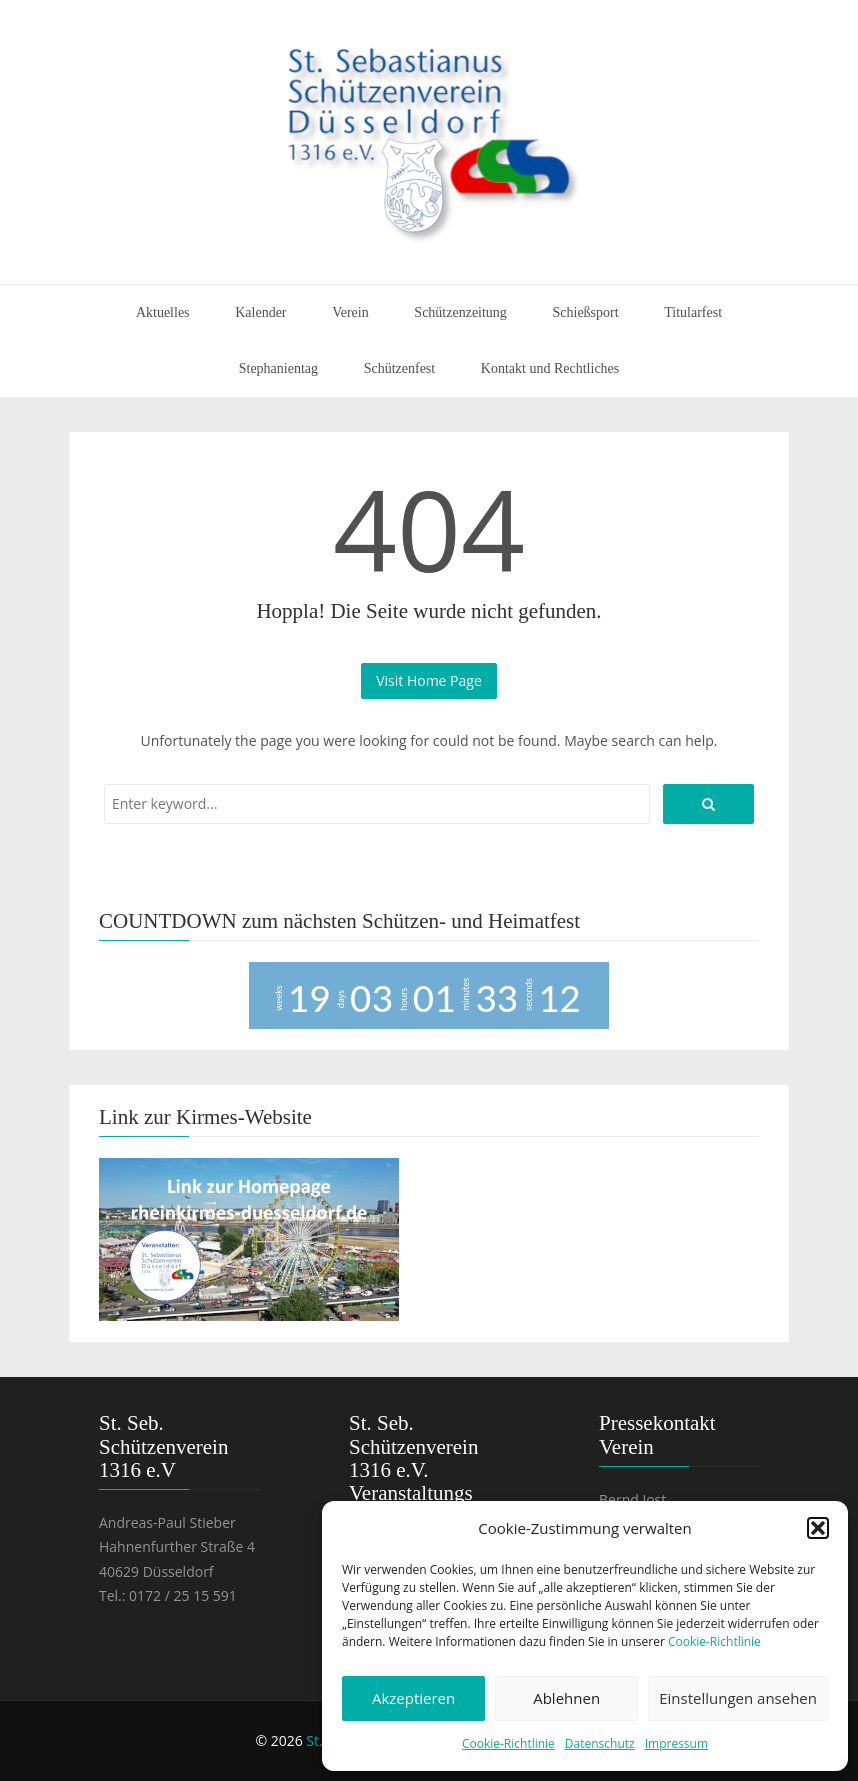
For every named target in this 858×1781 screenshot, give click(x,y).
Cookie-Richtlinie (714, 1641)
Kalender (260, 312)
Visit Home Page (429, 680)
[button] (818, 1528)
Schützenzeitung (460, 312)
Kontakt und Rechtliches (550, 368)
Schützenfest (400, 368)
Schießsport (586, 312)
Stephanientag (278, 368)
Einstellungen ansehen (738, 1698)
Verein (350, 312)
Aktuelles (163, 312)
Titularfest (693, 312)
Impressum (676, 1743)
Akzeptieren (413, 1698)
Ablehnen (566, 1698)
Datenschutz (600, 1743)
